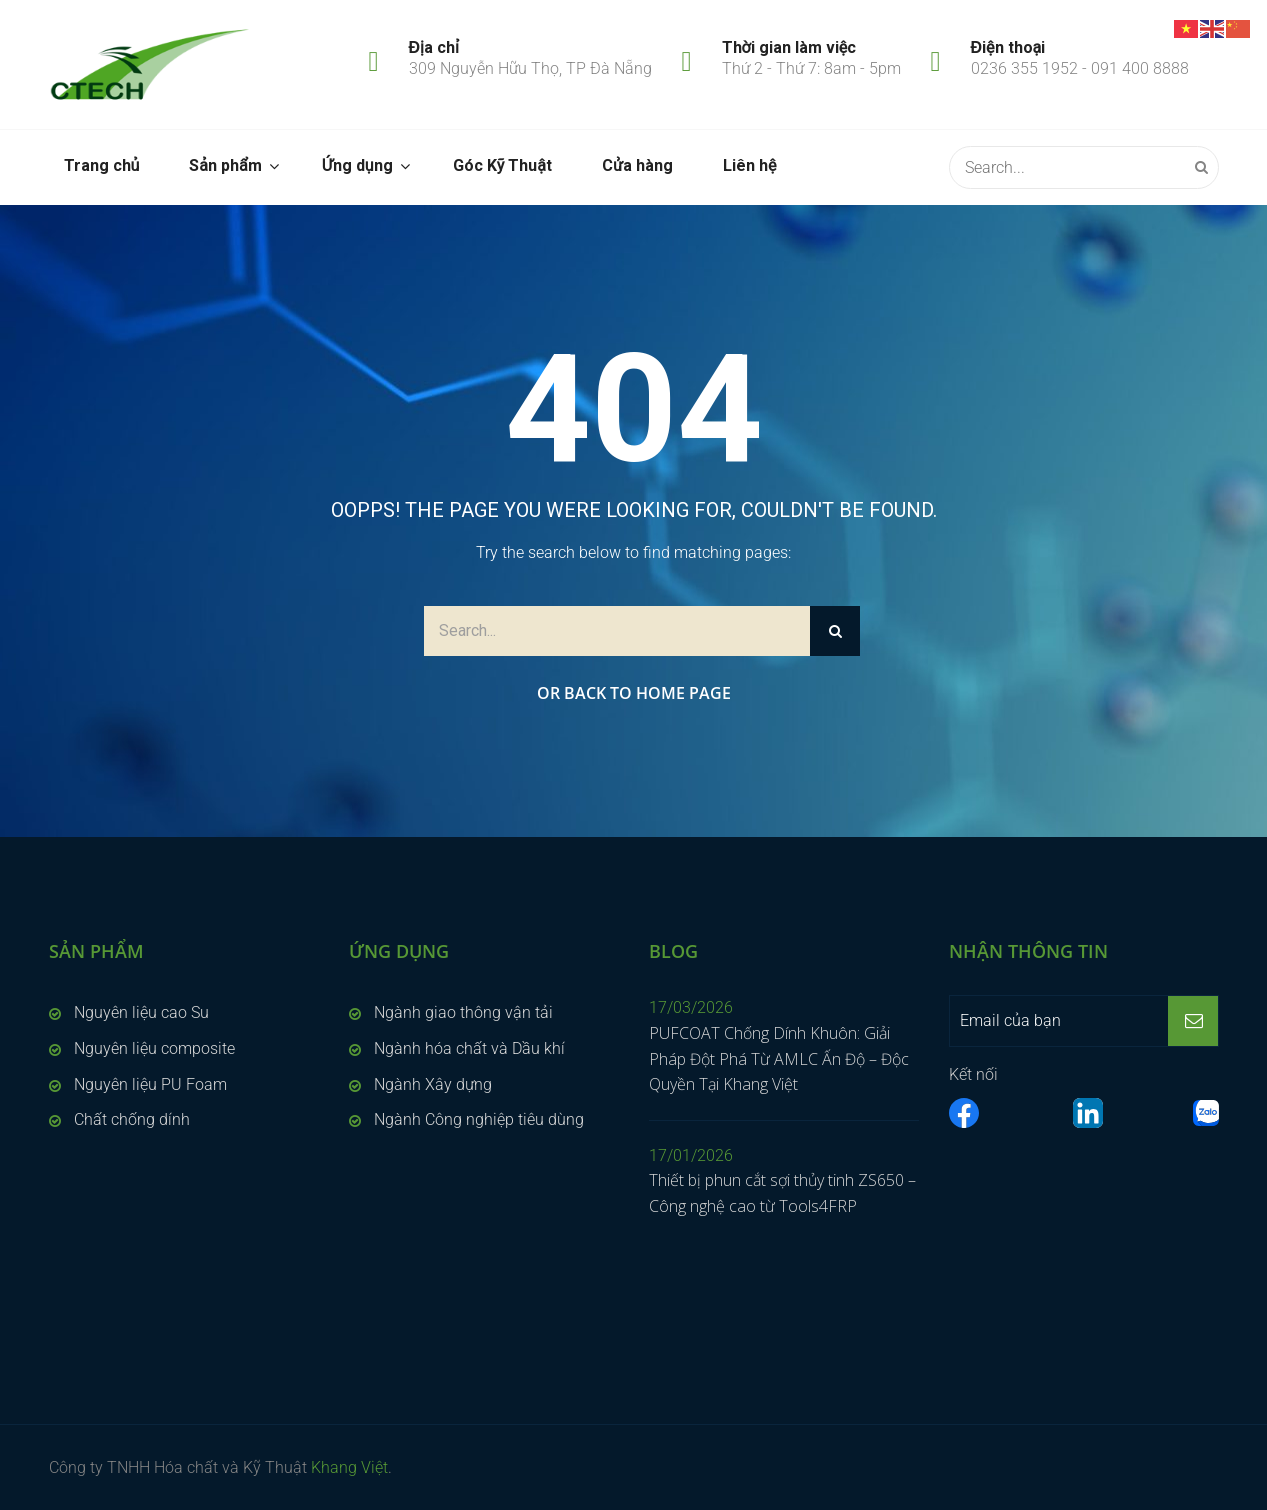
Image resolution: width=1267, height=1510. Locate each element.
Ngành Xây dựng (433, 1084)
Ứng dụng (357, 165)
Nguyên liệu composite (154, 1048)
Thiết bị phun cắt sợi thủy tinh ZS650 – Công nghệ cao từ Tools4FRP (782, 1193)
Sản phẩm (225, 165)
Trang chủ (102, 165)
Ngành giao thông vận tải (463, 1012)
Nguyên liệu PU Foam (150, 1084)
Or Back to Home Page (634, 693)
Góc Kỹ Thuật (502, 165)
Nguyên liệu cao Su (141, 1012)
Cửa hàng (637, 165)
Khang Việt (349, 1467)
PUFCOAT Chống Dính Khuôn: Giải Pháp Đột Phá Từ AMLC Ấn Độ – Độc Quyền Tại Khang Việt (779, 1058)
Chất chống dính (132, 1119)
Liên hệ (749, 165)
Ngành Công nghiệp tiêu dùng (479, 1119)
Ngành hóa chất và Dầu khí (469, 1048)
